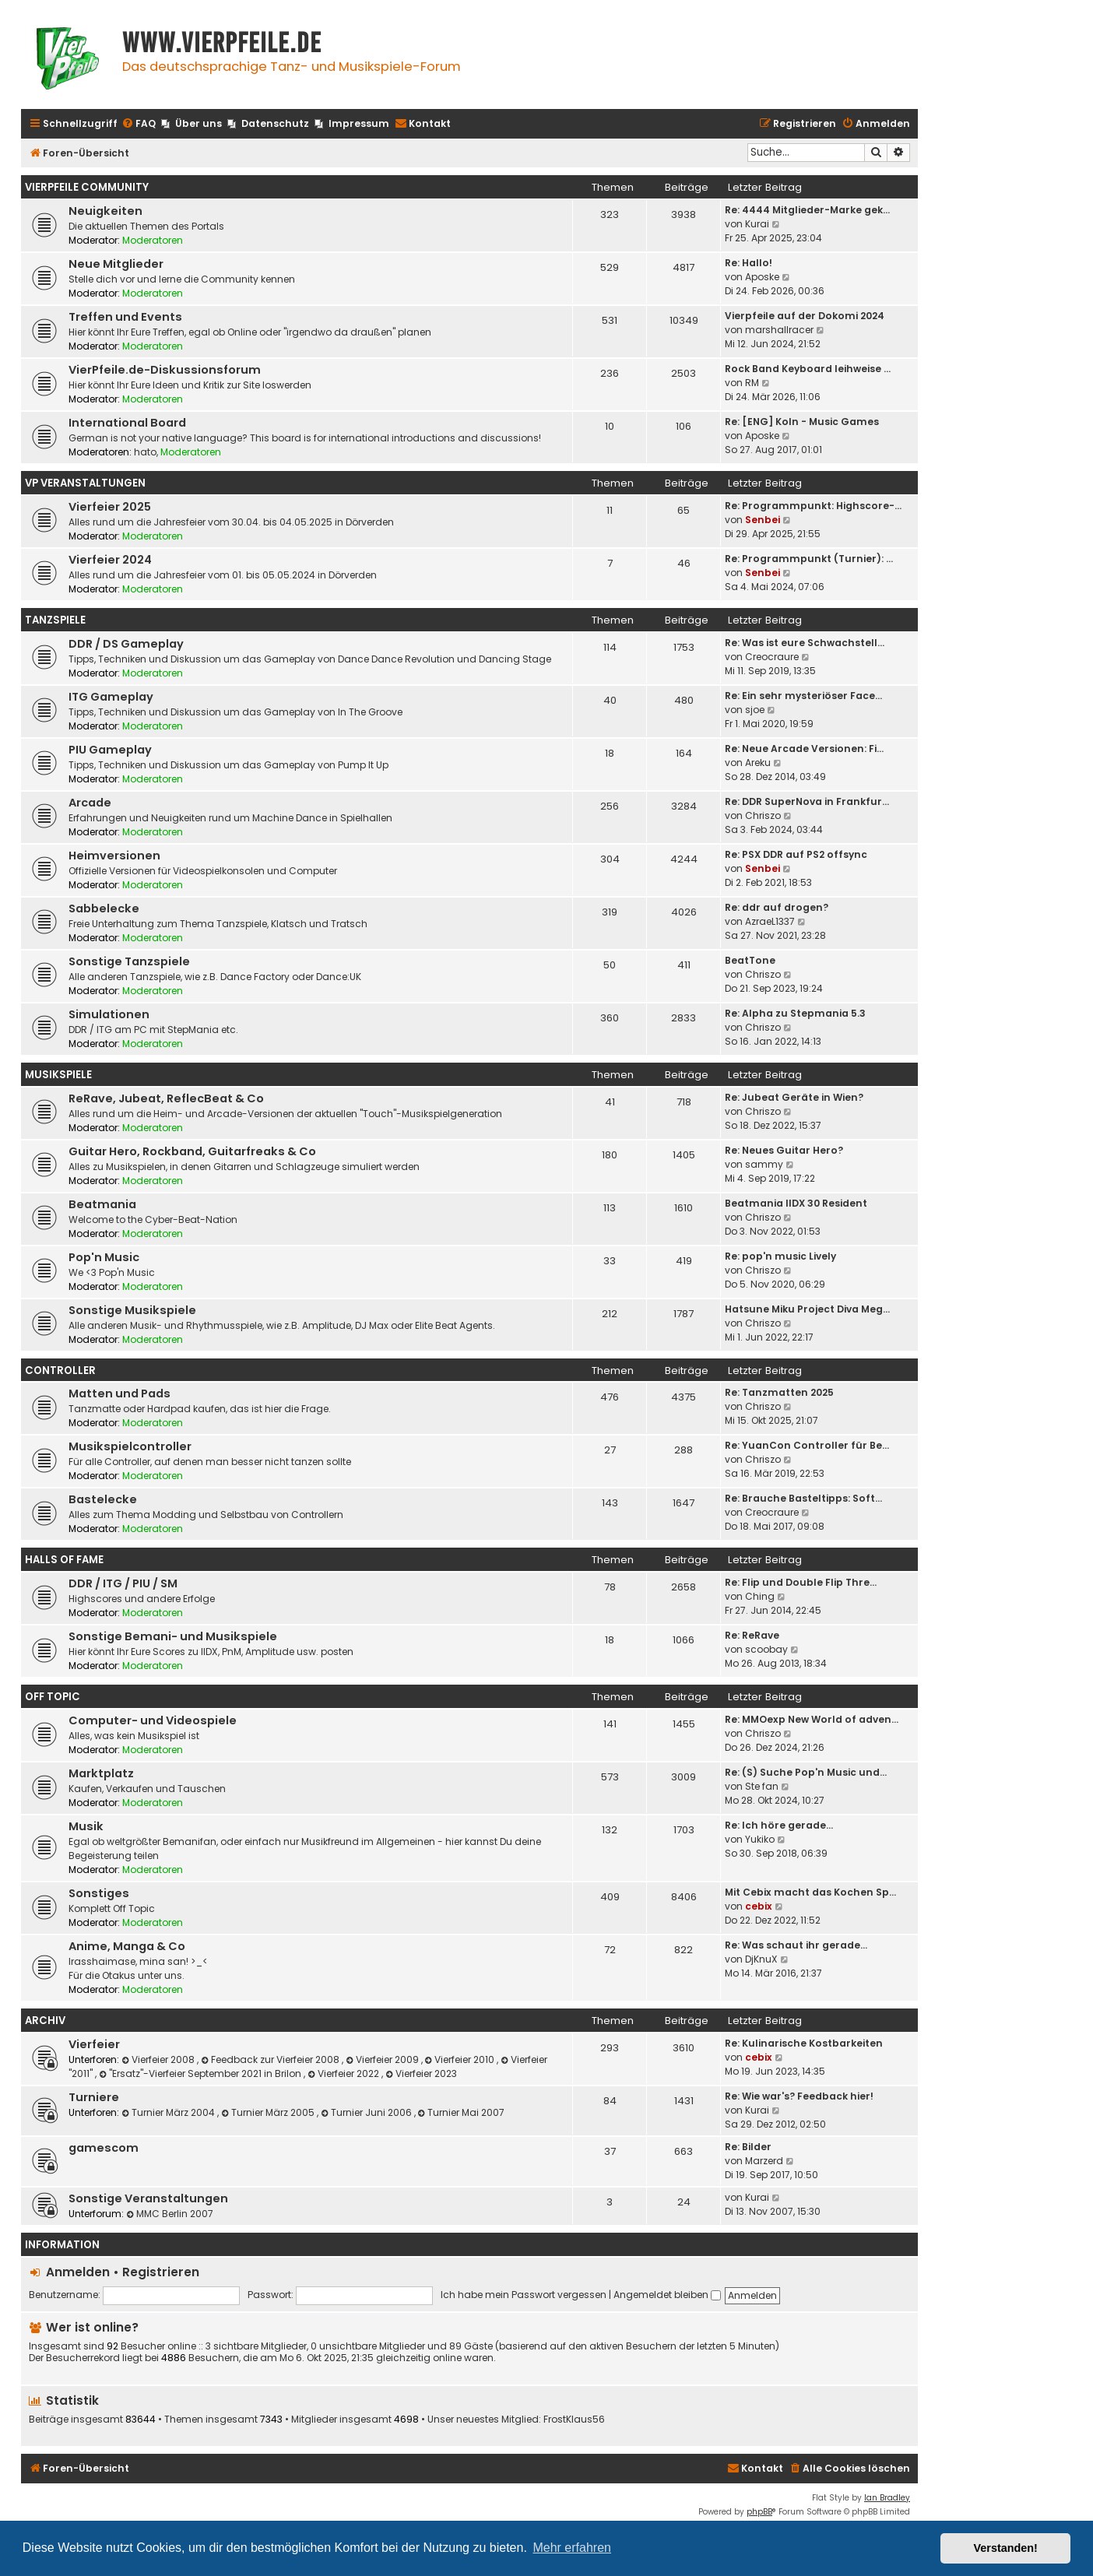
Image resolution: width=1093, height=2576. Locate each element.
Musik (86, 1826)
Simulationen (109, 1014)
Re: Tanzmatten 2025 (779, 1392)
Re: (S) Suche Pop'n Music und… (806, 1772)
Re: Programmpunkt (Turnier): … (809, 558)
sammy (764, 1164)
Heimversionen (114, 855)
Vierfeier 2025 (110, 507)
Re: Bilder (748, 2146)
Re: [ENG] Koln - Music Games (802, 421)
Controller (60, 1370)
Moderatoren (152, 240)
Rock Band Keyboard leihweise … (808, 368)
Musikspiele (58, 1074)
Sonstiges (99, 1893)
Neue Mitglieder (116, 264)
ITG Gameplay (111, 697)
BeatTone (750, 960)
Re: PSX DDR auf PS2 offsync (796, 854)
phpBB (759, 2512)
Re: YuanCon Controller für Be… (807, 1445)
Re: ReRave (752, 1635)
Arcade (90, 802)
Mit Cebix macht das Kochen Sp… (810, 1892)
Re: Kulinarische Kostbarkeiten (804, 2043)
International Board (127, 423)
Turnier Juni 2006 (367, 2112)
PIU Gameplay (110, 749)
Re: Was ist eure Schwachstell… (804, 642)
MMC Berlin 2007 (169, 2213)
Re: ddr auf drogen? (776, 907)
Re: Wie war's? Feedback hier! (799, 2096)
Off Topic (52, 1696)
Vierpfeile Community (87, 187)
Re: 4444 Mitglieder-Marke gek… (807, 209)
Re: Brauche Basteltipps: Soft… (803, 1498)
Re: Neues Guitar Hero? (784, 1150)
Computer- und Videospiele (153, 1720)
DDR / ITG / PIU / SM (123, 1583)
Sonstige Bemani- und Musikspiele (173, 1636)
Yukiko (760, 1839)
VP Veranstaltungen (85, 483)
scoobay (766, 1649)
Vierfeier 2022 (344, 2073)
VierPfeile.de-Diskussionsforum (165, 370)
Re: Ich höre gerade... (779, 1825)
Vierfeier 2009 (383, 2059)
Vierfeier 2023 (421, 2073)
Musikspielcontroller (130, 1446)
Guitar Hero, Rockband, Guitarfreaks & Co (192, 1151)
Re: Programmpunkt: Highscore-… (813, 505)
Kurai (757, 223)
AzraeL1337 (770, 921)
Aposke (762, 276)
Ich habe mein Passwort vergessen (523, 2294)
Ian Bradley (887, 2498)
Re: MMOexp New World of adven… (811, 1719)
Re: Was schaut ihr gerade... (796, 1945)
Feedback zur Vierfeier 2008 (271, 2059)
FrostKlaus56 (574, 2419)
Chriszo (763, 815)
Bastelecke (103, 1499)
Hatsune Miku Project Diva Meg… (807, 1309)
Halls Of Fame (64, 1559)
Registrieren (160, 2272)
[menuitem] (138, 124)
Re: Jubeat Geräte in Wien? (794, 1097)
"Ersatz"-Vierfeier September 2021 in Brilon (201, 2073)
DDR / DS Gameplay (126, 644)
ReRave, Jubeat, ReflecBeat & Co (166, 1098)
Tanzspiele (55, 620)
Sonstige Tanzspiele (129, 961)
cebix (758, 1906)
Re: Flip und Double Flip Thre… (801, 1582)
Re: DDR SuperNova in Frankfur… (807, 801)
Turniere (94, 2097)
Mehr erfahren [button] (571, 2547)
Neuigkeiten (105, 211)
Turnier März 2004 (169, 2112)
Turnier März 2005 (269, 2112)
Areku (758, 762)
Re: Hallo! (748, 262)
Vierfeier (94, 2044)
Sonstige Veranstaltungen (148, 2198)
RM (752, 382)
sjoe (754, 709)
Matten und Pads (119, 1393)
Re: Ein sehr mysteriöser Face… (803, 695)
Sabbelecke (104, 908)
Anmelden (78, 2272)
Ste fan (761, 1786)
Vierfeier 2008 (159, 2059)
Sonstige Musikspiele (132, 1310)
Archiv (45, 2020)
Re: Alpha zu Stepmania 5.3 (795, 1013)
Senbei (762, 519)
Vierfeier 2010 (461, 2059)
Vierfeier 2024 (110, 560)
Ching (760, 1596)
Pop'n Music (104, 1257)
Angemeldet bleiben (667, 2294)
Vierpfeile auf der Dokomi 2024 (804, 315)
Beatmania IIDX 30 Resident (796, 1203)
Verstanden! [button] (1006, 2548)
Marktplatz (101, 1773)
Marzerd (764, 2160)
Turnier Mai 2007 (461, 2112)
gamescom (104, 2148)
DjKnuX (761, 1959)
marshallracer (779, 329)
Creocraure (772, 656)
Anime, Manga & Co (127, 1946)
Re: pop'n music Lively (780, 1256)
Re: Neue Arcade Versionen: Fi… (804, 748)
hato (145, 452)
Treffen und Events (125, 317)
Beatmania (102, 1204)
